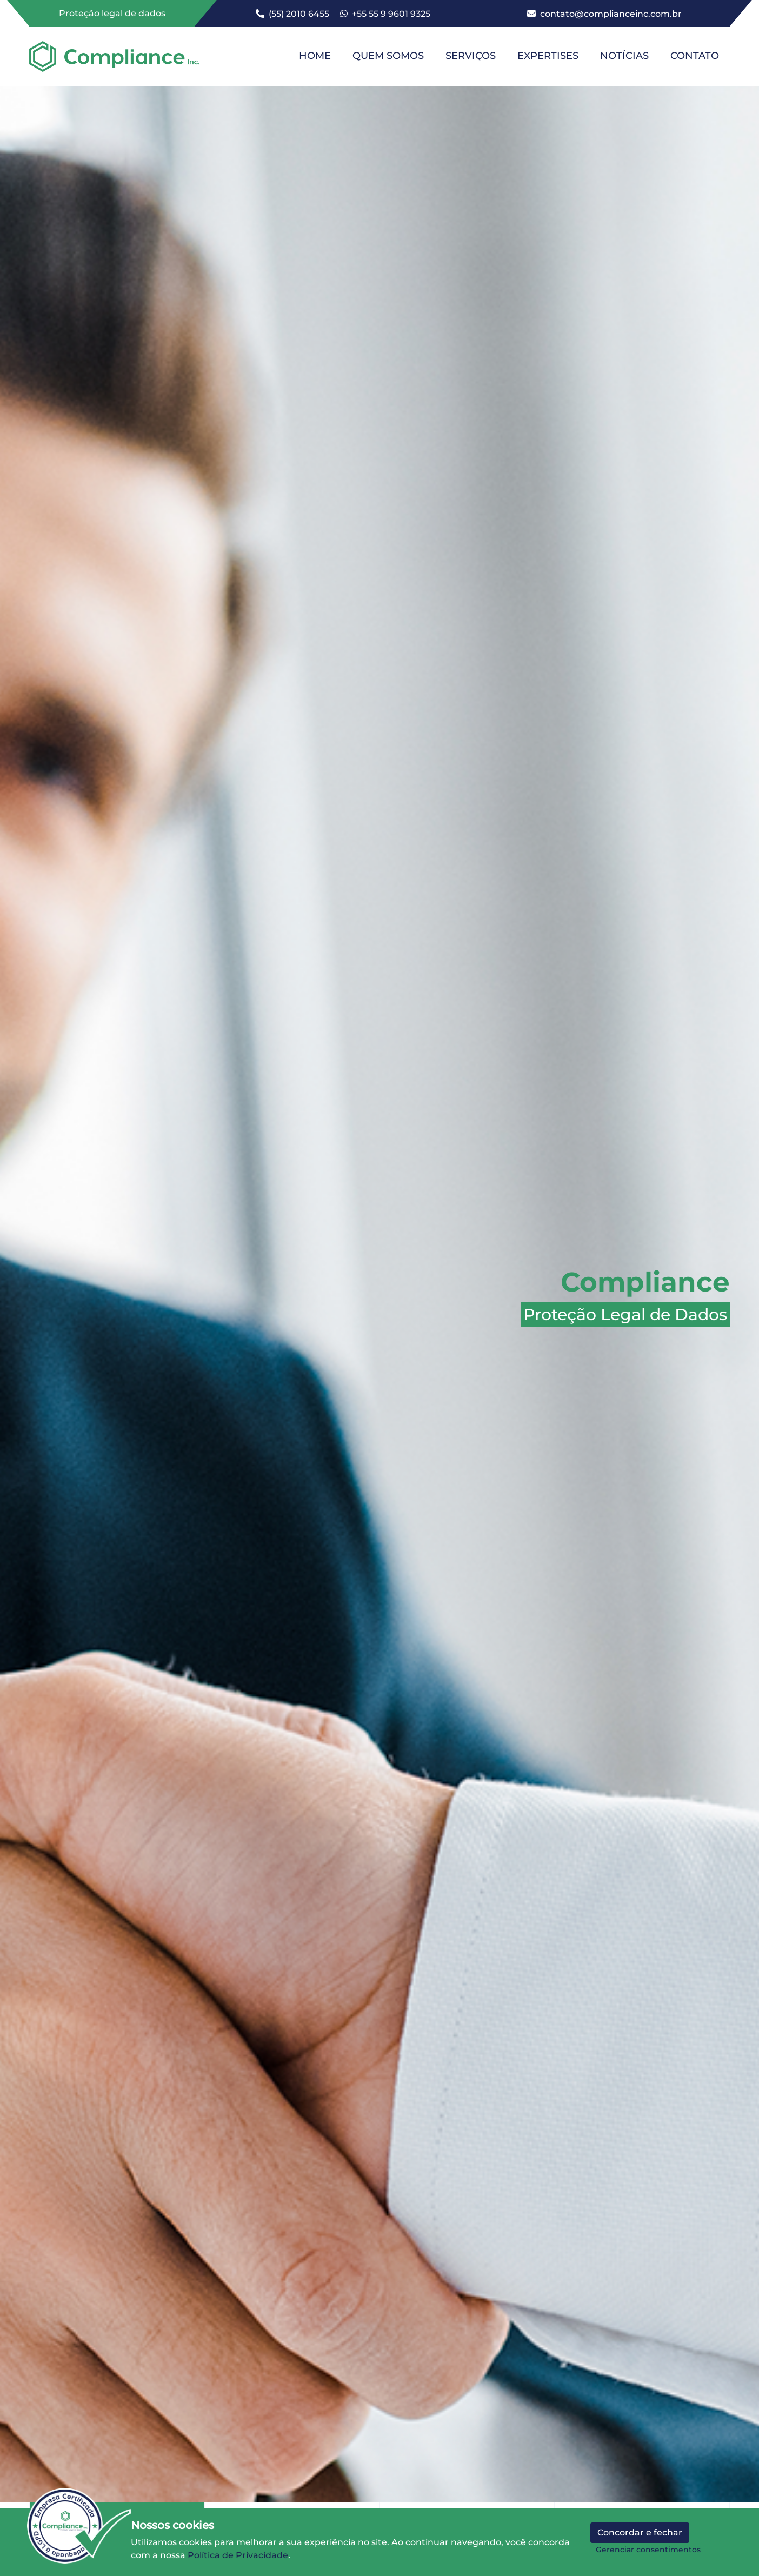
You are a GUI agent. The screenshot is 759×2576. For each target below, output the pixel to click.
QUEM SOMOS (388, 56)
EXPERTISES (547, 56)
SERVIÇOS (470, 56)
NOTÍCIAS (624, 56)
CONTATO (694, 56)
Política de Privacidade (238, 2555)
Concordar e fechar (639, 2532)
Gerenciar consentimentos (648, 2549)
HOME (315, 56)
